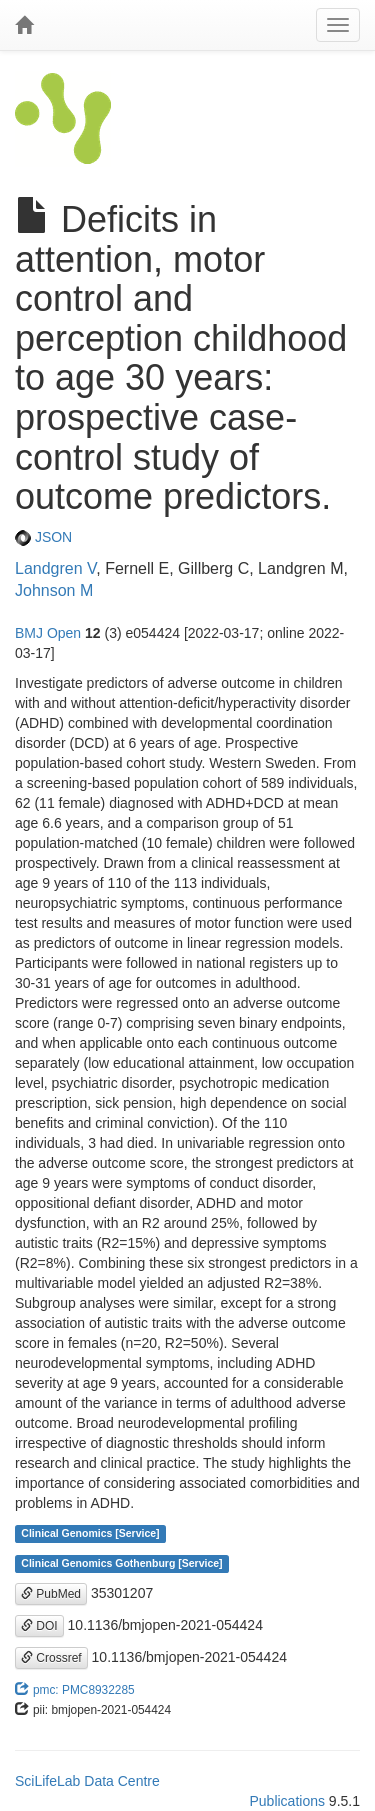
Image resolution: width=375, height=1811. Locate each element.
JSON (43, 537)
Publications (287, 1801)
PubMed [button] (51, 1594)
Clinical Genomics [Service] (90, 1534)
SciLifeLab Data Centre (87, 1781)
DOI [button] (39, 1626)
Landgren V (55, 568)
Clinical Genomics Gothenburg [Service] (121, 1564)
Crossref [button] (51, 1658)
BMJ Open (48, 633)
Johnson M (54, 590)
